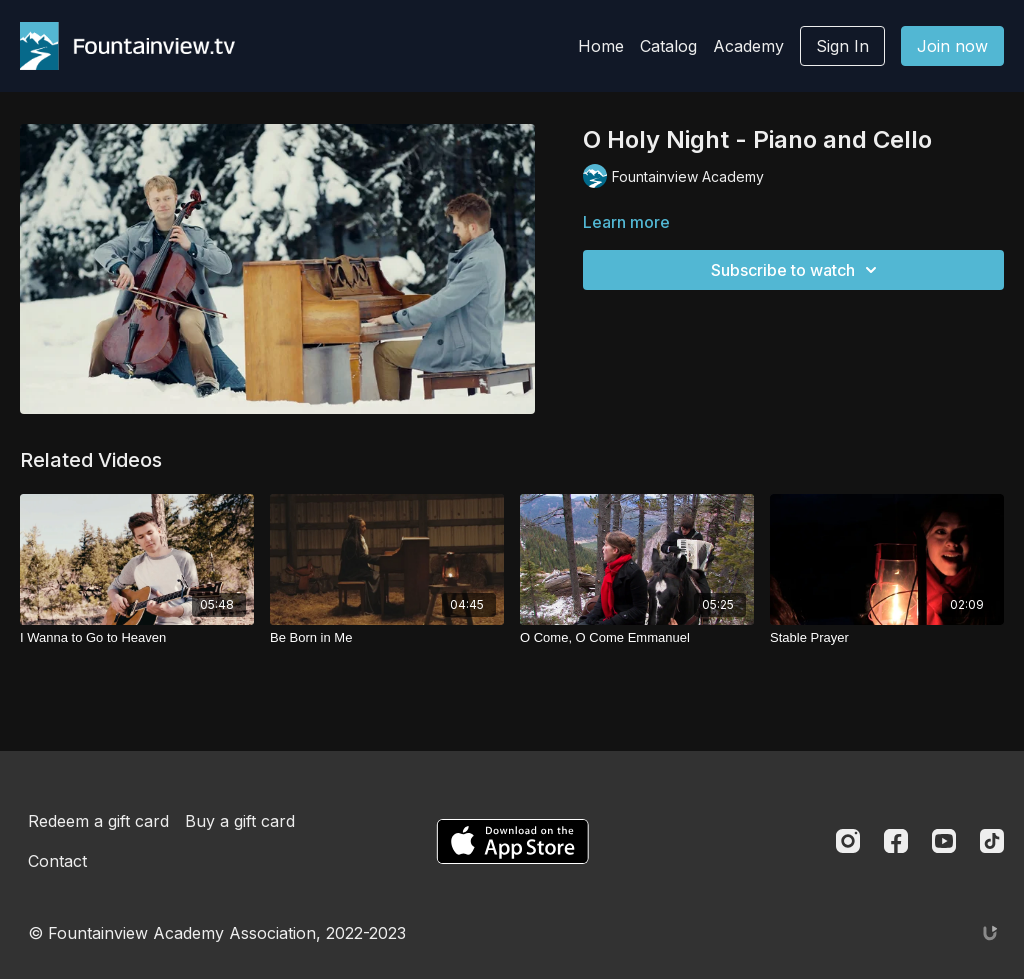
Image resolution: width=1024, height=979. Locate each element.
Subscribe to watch (797, 270)
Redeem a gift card (98, 821)
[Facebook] (896, 841)
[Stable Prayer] (887, 638)
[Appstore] (512, 841)
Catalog (668, 46)
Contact (57, 861)
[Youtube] (944, 841)
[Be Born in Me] (387, 638)
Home (601, 46)
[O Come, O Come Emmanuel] (637, 638)
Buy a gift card (240, 821)
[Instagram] (848, 841)
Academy (748, 46)
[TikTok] (992, 841)
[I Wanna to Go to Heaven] (137, 638)
